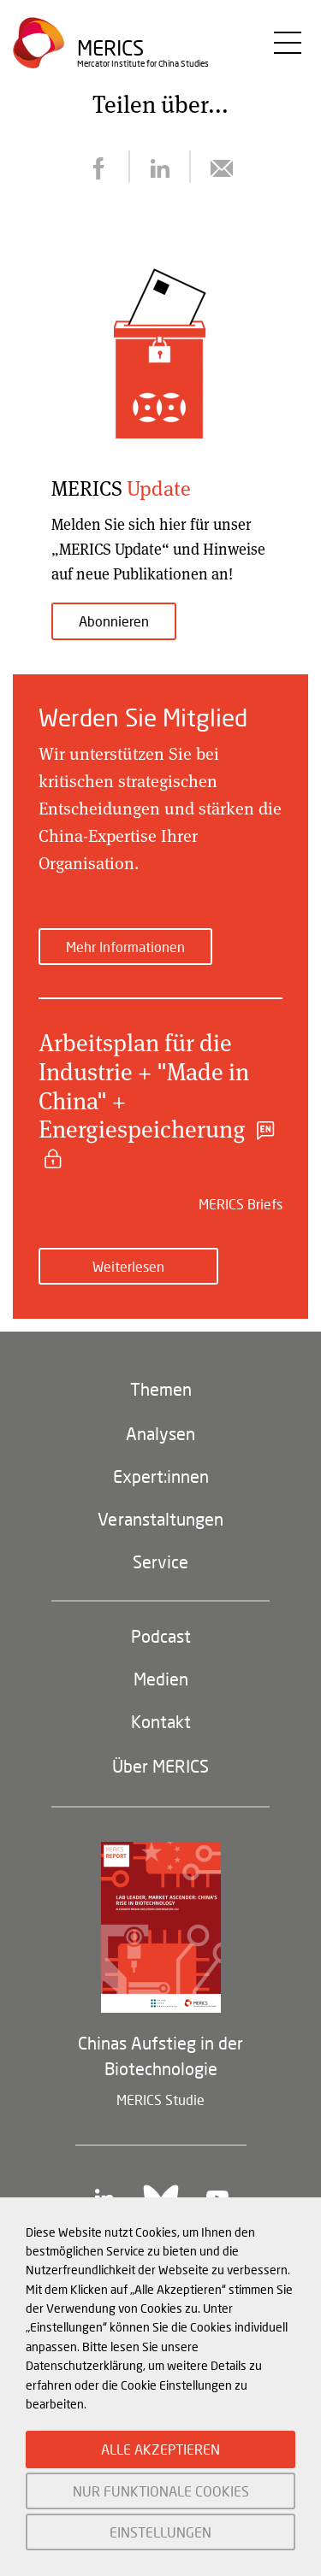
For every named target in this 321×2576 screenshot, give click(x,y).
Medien (161, 1678)
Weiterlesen (128, 1266)
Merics (110, 47)
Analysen (160, 1433)
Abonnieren (114, 621)
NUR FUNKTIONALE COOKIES (161, 2491)
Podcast (161, 1635)
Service (160, 1561)
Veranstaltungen (160, 1518)
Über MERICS (160, 1766)
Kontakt (161, 1721)
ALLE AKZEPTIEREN (160, 2449)
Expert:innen (161, 1476)
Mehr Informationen (125, 946)
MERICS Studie (160, 2099)
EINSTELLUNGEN (160, 2532)
